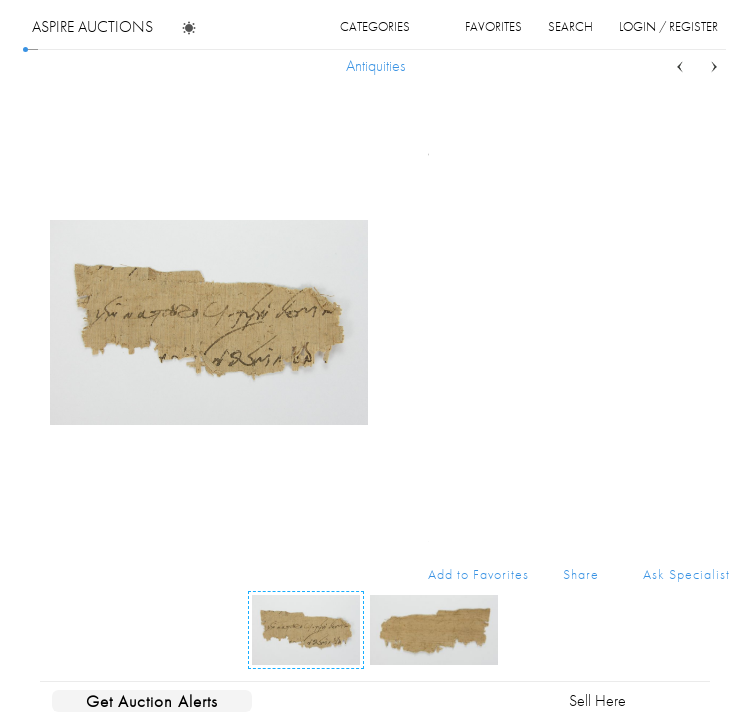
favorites (493, 26)
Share (581, 574)
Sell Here (597, 700)
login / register (668, 26)
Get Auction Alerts (152, 701)
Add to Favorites (478, 574)
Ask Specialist (686, 574)
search (570, 26)
